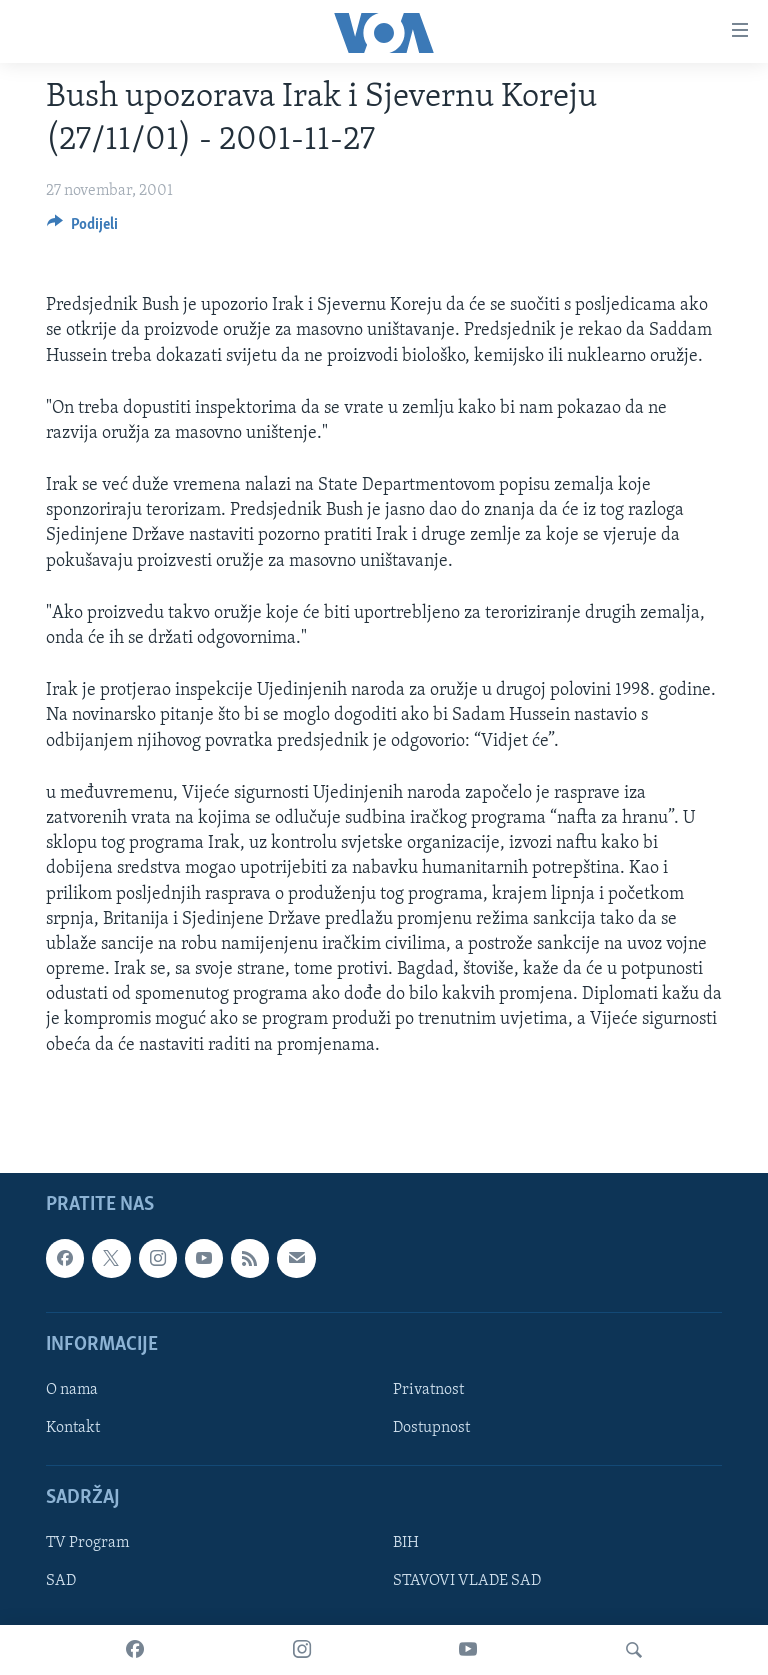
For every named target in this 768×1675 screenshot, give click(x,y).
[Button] (82, 229)
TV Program (87, 1543)
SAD (61, 1581)
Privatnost (428, 1390)
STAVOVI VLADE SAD (467, 1581)
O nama (72, 1390)
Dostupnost (431, 1428)
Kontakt (73, 1428)
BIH (406, 1543)
